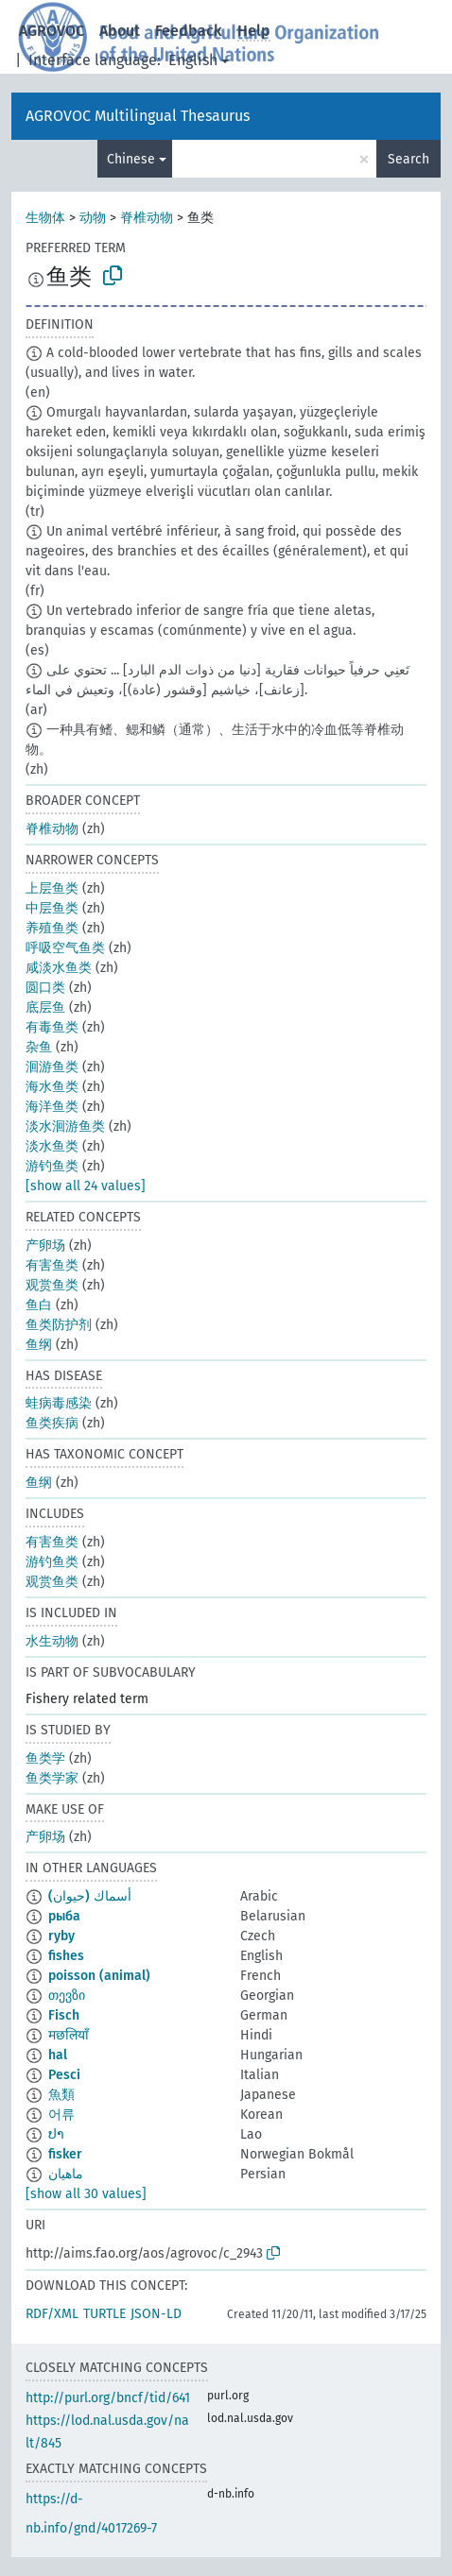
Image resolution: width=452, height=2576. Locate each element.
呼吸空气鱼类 (65, 948)
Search (408, 159)
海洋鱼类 (52, 1107)
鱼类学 (45, 1758)
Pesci (64, 2075)
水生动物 (52, 1641)
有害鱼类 (52, 1265)
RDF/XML (52, 2314)
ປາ (56, 2134)
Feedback (188, 31)
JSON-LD (156, 2314)
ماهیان (65, 2174)
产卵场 (45, 1245)
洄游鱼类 (52, 1067)
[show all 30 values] (86, 2194)
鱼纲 (39, 1345)
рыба (64, 1916)
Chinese (131, 159)
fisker (65, 2154)
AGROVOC (51, 31)
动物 (92, 218)
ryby (61, 1936)
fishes (66, 1956)
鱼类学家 (52, 1778)
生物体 (45, 218)
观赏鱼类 (52, 1285)
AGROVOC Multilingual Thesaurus (138, 116)
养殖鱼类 (52, 928)
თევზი (66, 1995)
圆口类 (45, 988)
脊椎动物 (146, 218)
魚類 (61, 2095)
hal (57, 2055)
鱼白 (39, 1305)
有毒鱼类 (52, 1027)
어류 (61, 2115)
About (119, 31)
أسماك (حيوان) (89, 1896)
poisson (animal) (99, 1976)
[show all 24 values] (86, 1186)
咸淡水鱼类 (59, 968)
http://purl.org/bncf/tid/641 (108, 2398)
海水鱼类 (52, 1087)
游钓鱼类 (52, 1166)
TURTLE (104, 2314)
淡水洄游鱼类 (65, 1126)
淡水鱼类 (52, 1146)
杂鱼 (39, 1047)
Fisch (63, 2015)
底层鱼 (45, 1007)
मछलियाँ (68, 2035)
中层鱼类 (52, 908)
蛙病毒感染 (59, 1403)
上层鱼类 (52, 888)
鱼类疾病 (52, 1423)
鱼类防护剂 (59, 1325)
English (192, 60)
